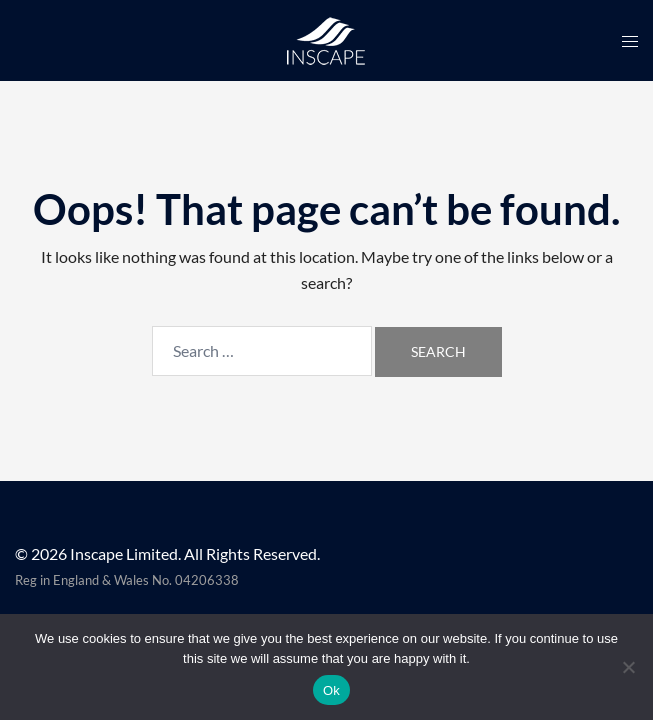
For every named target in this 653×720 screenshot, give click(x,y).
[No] (628, 667)
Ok (331, 690)
